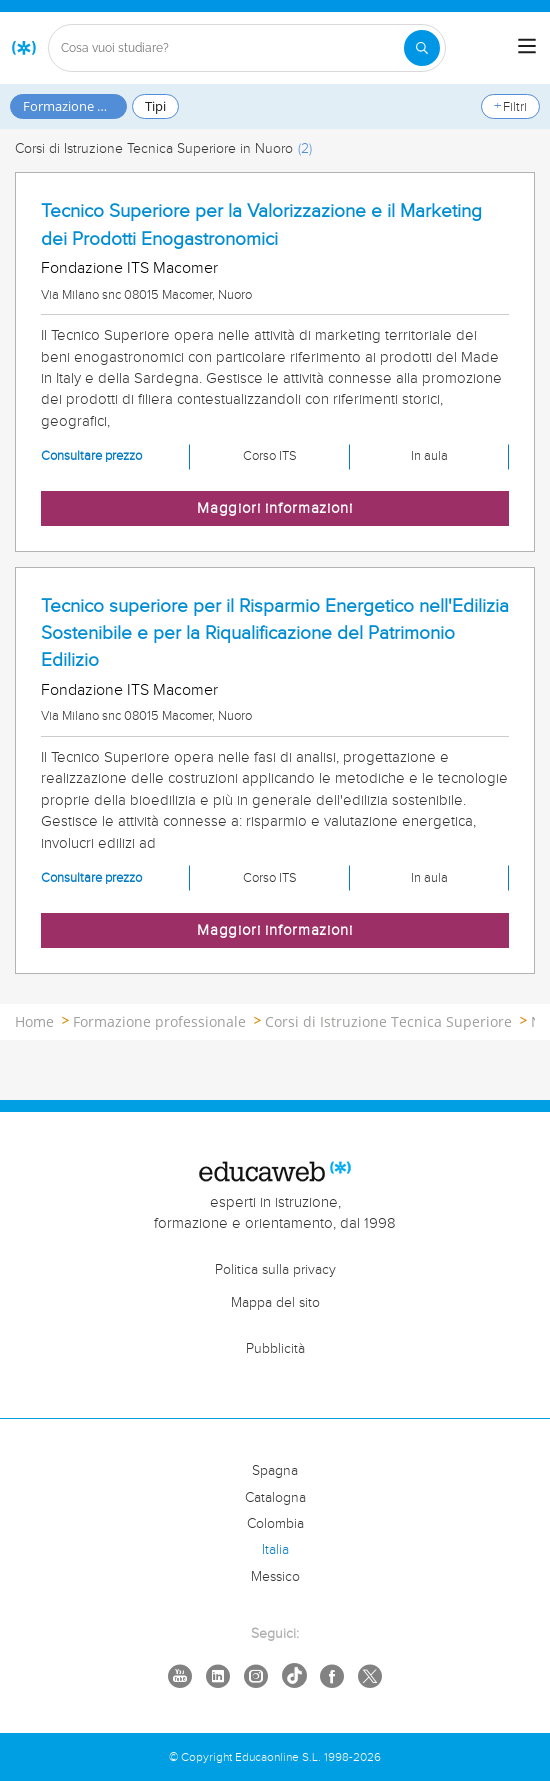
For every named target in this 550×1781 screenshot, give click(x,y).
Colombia (275, 1524)
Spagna (275, 1471)
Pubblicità (275, 1349)
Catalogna (275, 1498)
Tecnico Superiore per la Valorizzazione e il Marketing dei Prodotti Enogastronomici (261, 224)
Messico (275, 1577)
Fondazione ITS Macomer (129, 268)
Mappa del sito (275, 1303)
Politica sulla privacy (275, 1270)
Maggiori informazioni (275, 508)
